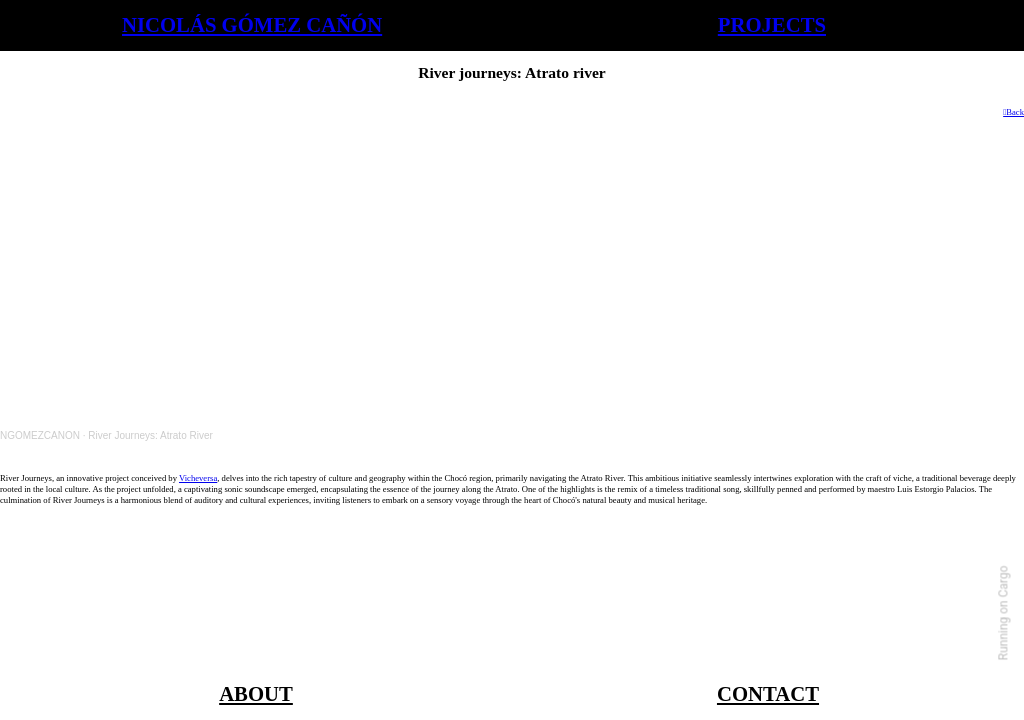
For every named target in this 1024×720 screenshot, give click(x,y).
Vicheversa (198, 478)
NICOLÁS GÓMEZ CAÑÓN (252, 25)
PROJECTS (772, 25)
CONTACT (768, 694)
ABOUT (256, 694)
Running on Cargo (1004, 613)
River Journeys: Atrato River (150, 435)
